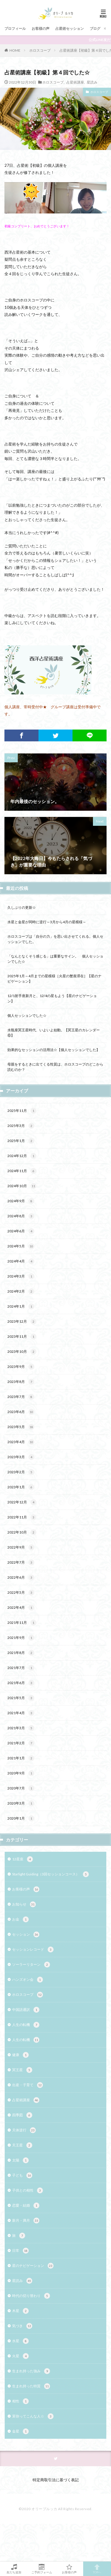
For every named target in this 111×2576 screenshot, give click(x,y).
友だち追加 (14, 2569)
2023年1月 (20, 1487)
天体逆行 (24, 2130)
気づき (22, 2326)
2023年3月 (20, 1457)
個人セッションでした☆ (26, 1015)
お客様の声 (40, 28)
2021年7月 (20, 1668)
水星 (20, 2341)
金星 (20, 2431)
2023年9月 (20, 1367)
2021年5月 (20, 1698)
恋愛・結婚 (25, 2205)
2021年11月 (21, 1623)
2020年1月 (20, 1818)
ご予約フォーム (42, 2569)
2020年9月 (20, 1773)
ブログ (95, 28)
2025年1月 (20, 1141)
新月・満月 (25, 2220)
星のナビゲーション (33, 2266)
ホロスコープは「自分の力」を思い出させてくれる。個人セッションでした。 (55, 939)
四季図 (22, 2115)
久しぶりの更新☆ (21, 907)
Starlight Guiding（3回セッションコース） (50, 1874)
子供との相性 (27, 2190)
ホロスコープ (40, 50)
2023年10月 (21, 1352)
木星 (20, 2311)
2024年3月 (20, 1276)
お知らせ (24, 1904)
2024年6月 (20, 1231)
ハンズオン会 (27, 1980)
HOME (14, 50)
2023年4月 (20, 1442)
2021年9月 (20, 1638)
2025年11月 (21, 1111)
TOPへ (97, 2569)
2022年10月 (21, 1532)
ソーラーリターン (31, 1965)
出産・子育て (27, 2085)
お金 (20, 1919)
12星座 (22, 1859)
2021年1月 (20, 1758)
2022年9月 (20, 1547)
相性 (20, 2401)
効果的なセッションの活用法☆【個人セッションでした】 (53, 1050)
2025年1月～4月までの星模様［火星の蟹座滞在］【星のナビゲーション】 (54, 978)
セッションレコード (33, 1949)
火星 (20, 2356)
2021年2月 (20, 1743)
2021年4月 (20, 1713)
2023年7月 (20, 1397)
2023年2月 (20, 1472)
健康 (20, 2055)
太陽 (20, 2160)
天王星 (22, 2145)
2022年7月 (20, 1562)
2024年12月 (21, 1156)
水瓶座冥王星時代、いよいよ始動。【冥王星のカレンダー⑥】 (53, 1032)
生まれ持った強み (31, 2371)
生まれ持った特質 (31, 2386)
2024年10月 (21, 1186)
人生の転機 (25, 2025)
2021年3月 (20, 1728)
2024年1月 (20, 1306)
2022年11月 (21, 1517)
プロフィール (15, 28)
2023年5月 (20, 1427)
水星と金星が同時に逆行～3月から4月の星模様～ (46, 922)
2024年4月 (20, 1261)
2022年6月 (20, 1577)
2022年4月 (20, 1608)
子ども (22, 2175)
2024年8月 (20, 1216)
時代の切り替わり (31, 2296)
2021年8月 (20, 1653)
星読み (92, 82)
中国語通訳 (25, 2010)
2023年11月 (21, 1337)
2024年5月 (20, 1246)
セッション (25, 1934)
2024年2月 (20, 1291)
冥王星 (22, 2070)
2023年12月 (21, 1321)
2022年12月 (21, 1502)
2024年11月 (21, 1171)
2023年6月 (20, 1412)
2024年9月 (20, 1201)
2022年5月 (20, 1592)
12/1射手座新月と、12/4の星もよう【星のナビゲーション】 (52, 998)
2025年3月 (20, 1126)
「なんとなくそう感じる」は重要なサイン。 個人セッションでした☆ (55, 959)
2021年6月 (20, 1683)
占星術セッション (69, 28)
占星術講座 (75, 82)
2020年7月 (20, 1788)
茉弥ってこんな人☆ (33, 2416)
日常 (20, 2251)
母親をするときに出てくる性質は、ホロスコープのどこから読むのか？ (55, 1067)
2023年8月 (20, 1382)
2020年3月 (20, 1803)
